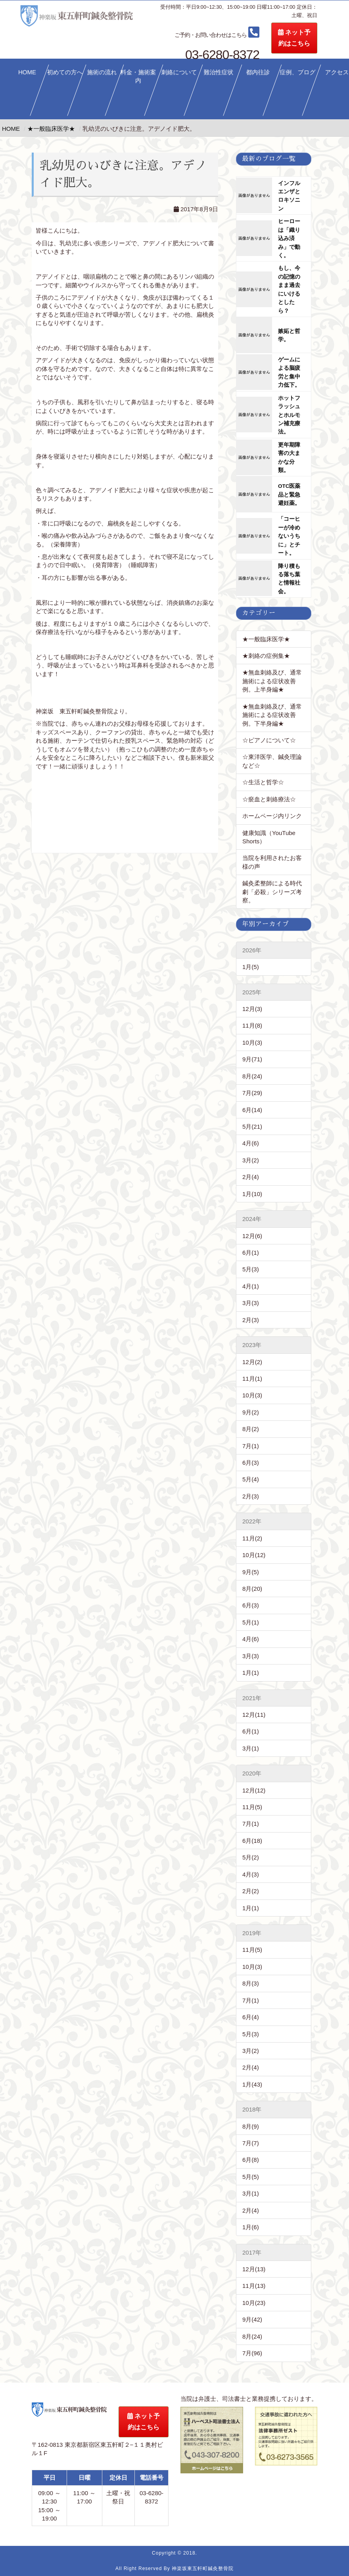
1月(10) (252, 1194)
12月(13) (253, 2269)
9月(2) (250, 1412)
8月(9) (250, 2126)
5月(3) (250, 1269)
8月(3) (250, 1983)
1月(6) (250, 2227)
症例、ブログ (297, 71)
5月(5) (250, 2176)
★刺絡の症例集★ (266, 655)
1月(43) (252, 2084)
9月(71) (252, 1059)
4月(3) (250, 1874)
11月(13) (253, 2285)
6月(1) (250, 1252)
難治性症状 (219, 71)
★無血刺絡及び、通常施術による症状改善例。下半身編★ (272, 715)
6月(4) (250, 2017)
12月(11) (253, 1714)
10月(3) (252, 1042)
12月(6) (252, 1236)
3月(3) (250, 1302)
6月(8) (250, 2159)
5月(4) (250, 1479)
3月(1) (250, 1748)
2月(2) (250, 1891)
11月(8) (252, 1025)
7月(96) (252, 2353)
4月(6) (250, 1143)
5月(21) (252, 1126)
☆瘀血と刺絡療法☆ (269, 799)
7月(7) (250, 2143)
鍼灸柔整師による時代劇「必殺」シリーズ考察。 (272, 892)
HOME (27, 71)
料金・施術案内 (138, 75)
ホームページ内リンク (272, 815)
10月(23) (253, 2302)
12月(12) (253, 1790)
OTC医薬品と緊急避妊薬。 (289, 494)
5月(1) (250, 1622)
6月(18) (252, 1840)
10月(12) (253, 1555)
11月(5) (252, 1807)
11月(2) (252, 1538)
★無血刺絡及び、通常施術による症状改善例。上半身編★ (272, 681)
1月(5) (250, 966)
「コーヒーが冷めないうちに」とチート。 (289, 536)
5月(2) (250, 1857)
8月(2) (250, 1429)
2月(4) (250, 1176)
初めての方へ (64, 71)
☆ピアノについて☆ (272, 740)
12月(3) (252, 1008)
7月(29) (252, 1092)
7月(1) (250, 1446)
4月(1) (250, 1286)
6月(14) (252, 1109)
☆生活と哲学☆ (263, 782)
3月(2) (250, 1160)
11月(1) (252, 1378)
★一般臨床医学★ (266, 639)
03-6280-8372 (244, 34)
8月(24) (252, 1076)
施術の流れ (102, 71)
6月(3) (250, 1462)
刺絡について (179, 71)
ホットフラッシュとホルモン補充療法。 (289, 415)
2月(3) (250, 1320)
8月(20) (252, 1588)
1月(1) (250, 1672)
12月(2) (252, 1362)
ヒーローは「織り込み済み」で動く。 (289, 238)
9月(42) (252, 2319)
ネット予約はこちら (322, 38)
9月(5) (250, 1572)
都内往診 (258, 71)
